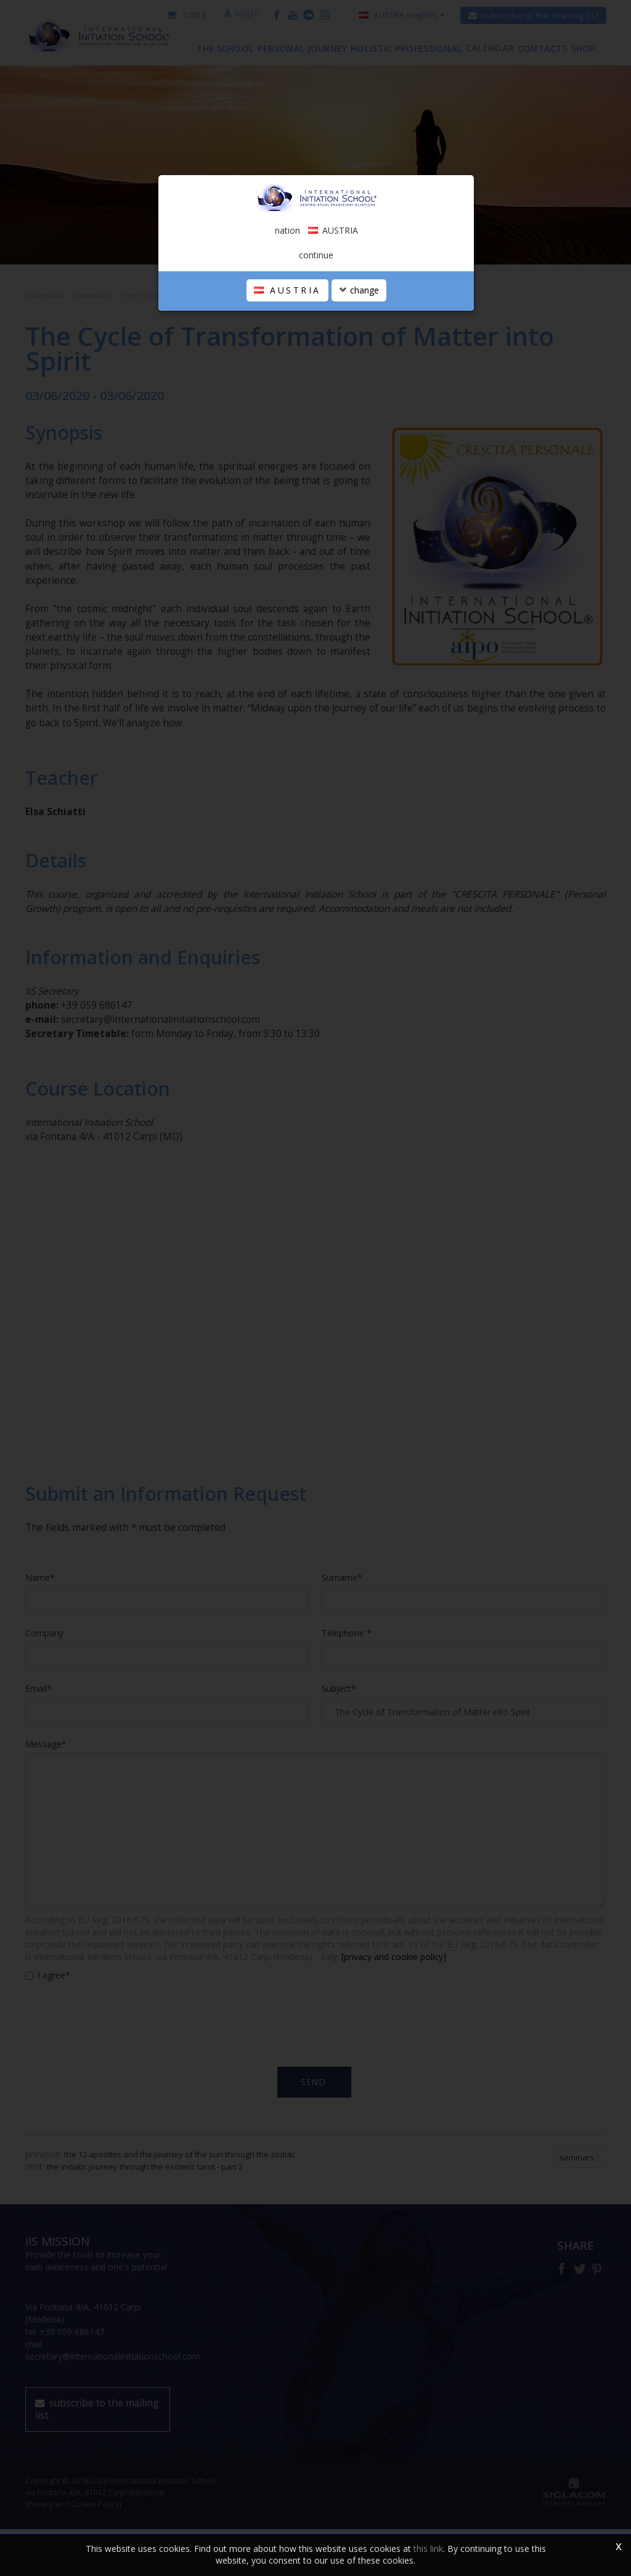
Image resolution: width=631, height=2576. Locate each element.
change (359, 373)
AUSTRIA (287, 373)
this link (428, 2548)
